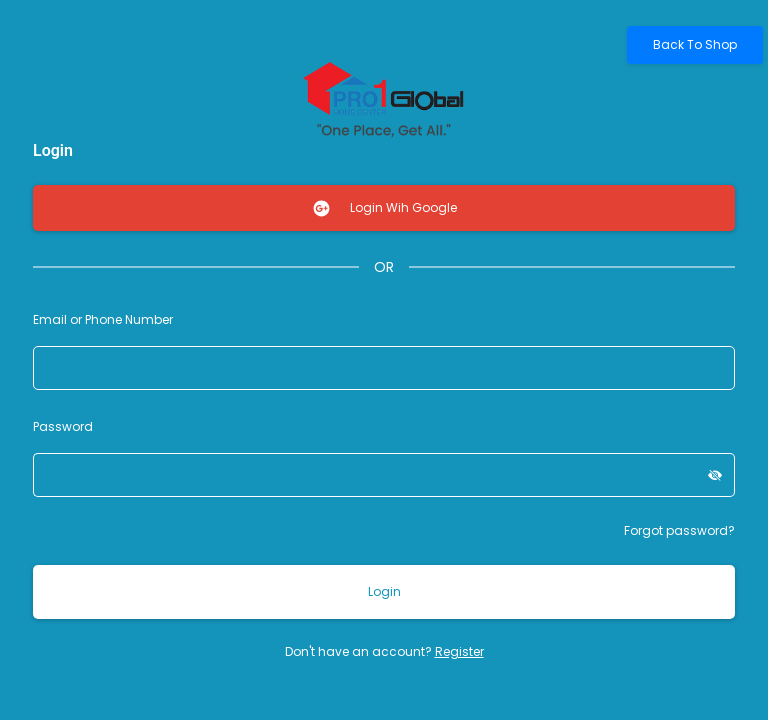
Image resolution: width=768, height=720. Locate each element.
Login (384, 591)
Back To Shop (695, 44)
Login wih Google (384, 208)
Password (63, 426)
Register (459, 651)
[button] (715, 475)
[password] (364, 475)
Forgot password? (679, 530)
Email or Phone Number (103, 319)
